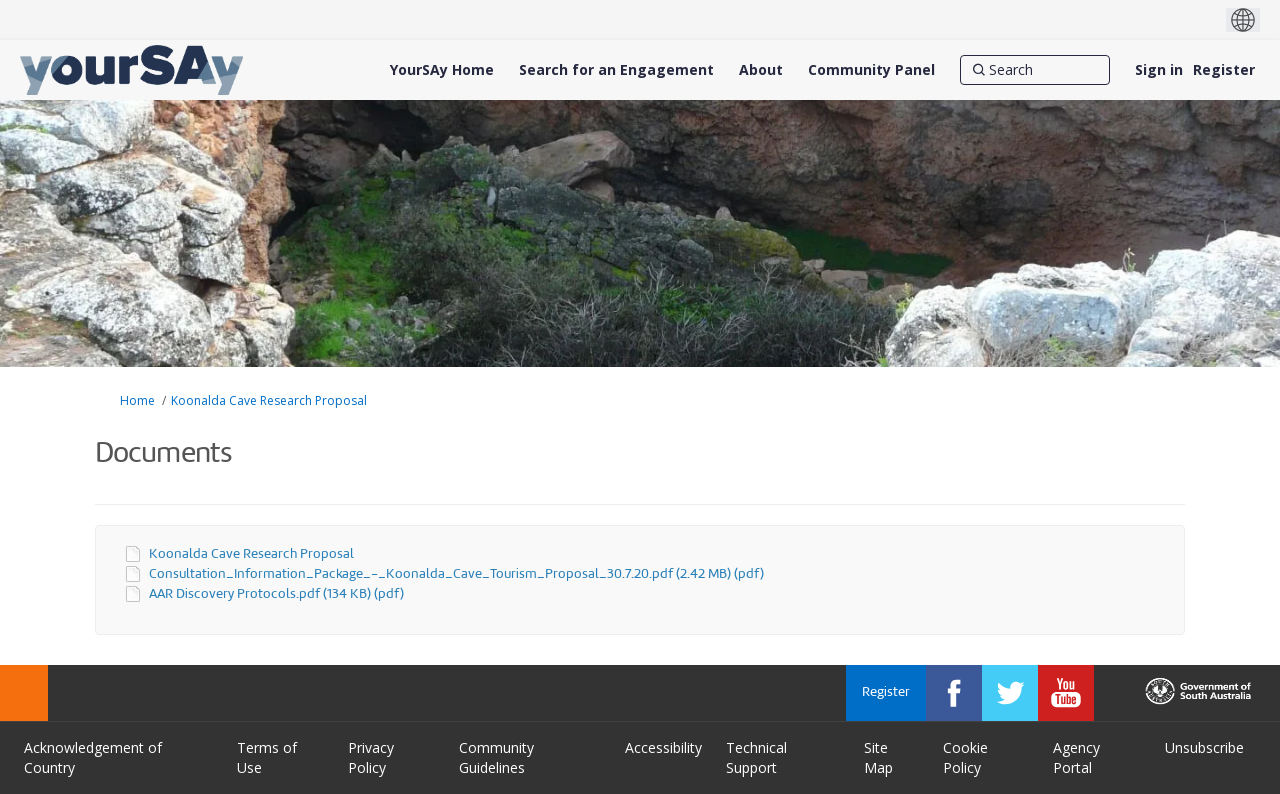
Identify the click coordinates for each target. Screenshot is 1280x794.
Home (137, 400)
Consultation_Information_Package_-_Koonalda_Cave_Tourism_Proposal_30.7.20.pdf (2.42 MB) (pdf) (456, 574)
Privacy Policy (371, 757)
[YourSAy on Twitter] (1010, 693)
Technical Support (756, 757)
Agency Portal (1076, 757)
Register (1224, 69)
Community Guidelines (496, 757)
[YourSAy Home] (442, 70)
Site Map (878, 757)
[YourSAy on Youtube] (1066, 693)
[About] (761, 70)
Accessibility (663, 747)
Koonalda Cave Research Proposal (269, 400)
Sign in (1159, 69)
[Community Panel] (871, 70)
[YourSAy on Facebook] (954, 693)
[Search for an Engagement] (616, 70)
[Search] (1035, 70)
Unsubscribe (1204, 747)
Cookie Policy (965, 757)
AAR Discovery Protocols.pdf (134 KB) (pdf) (276, 594)
